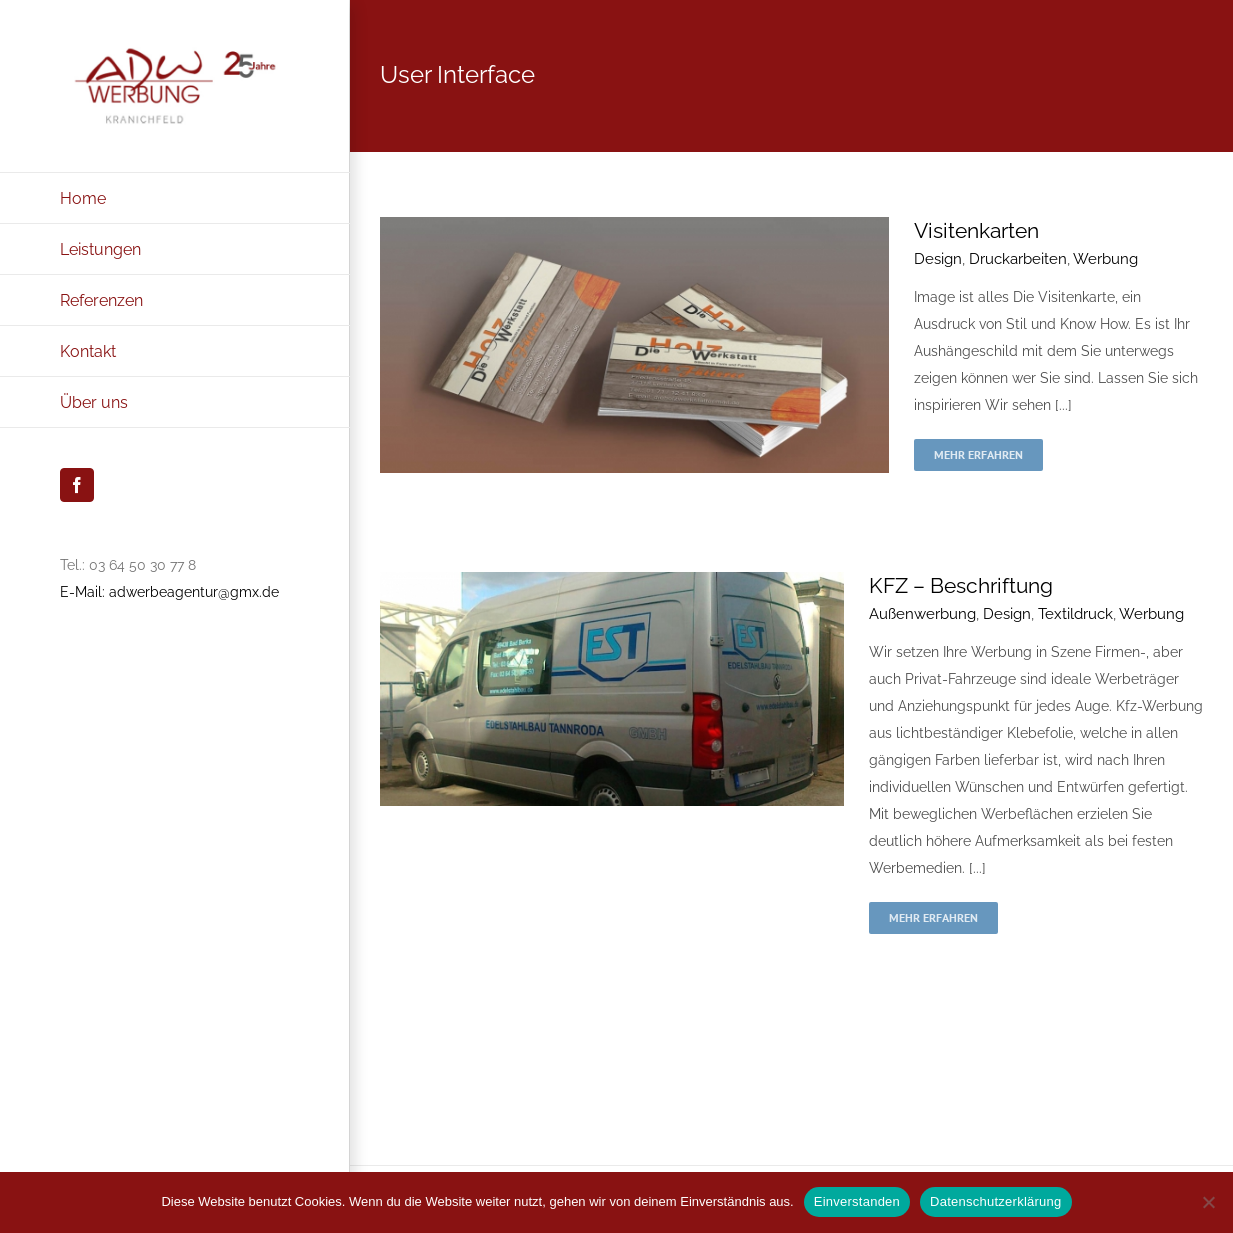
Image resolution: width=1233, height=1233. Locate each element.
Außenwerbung (922, 614)
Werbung (1105, 259)
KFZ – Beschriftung (961, 585)
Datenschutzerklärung (995, 1201)
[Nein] (1208, 1202)
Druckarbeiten (1018, 259)
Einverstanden (857, 1201)
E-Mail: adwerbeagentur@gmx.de (169, 592)
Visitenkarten (976, 230)
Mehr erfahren (978, 454)
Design (938, 259)
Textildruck (1075, 614)
